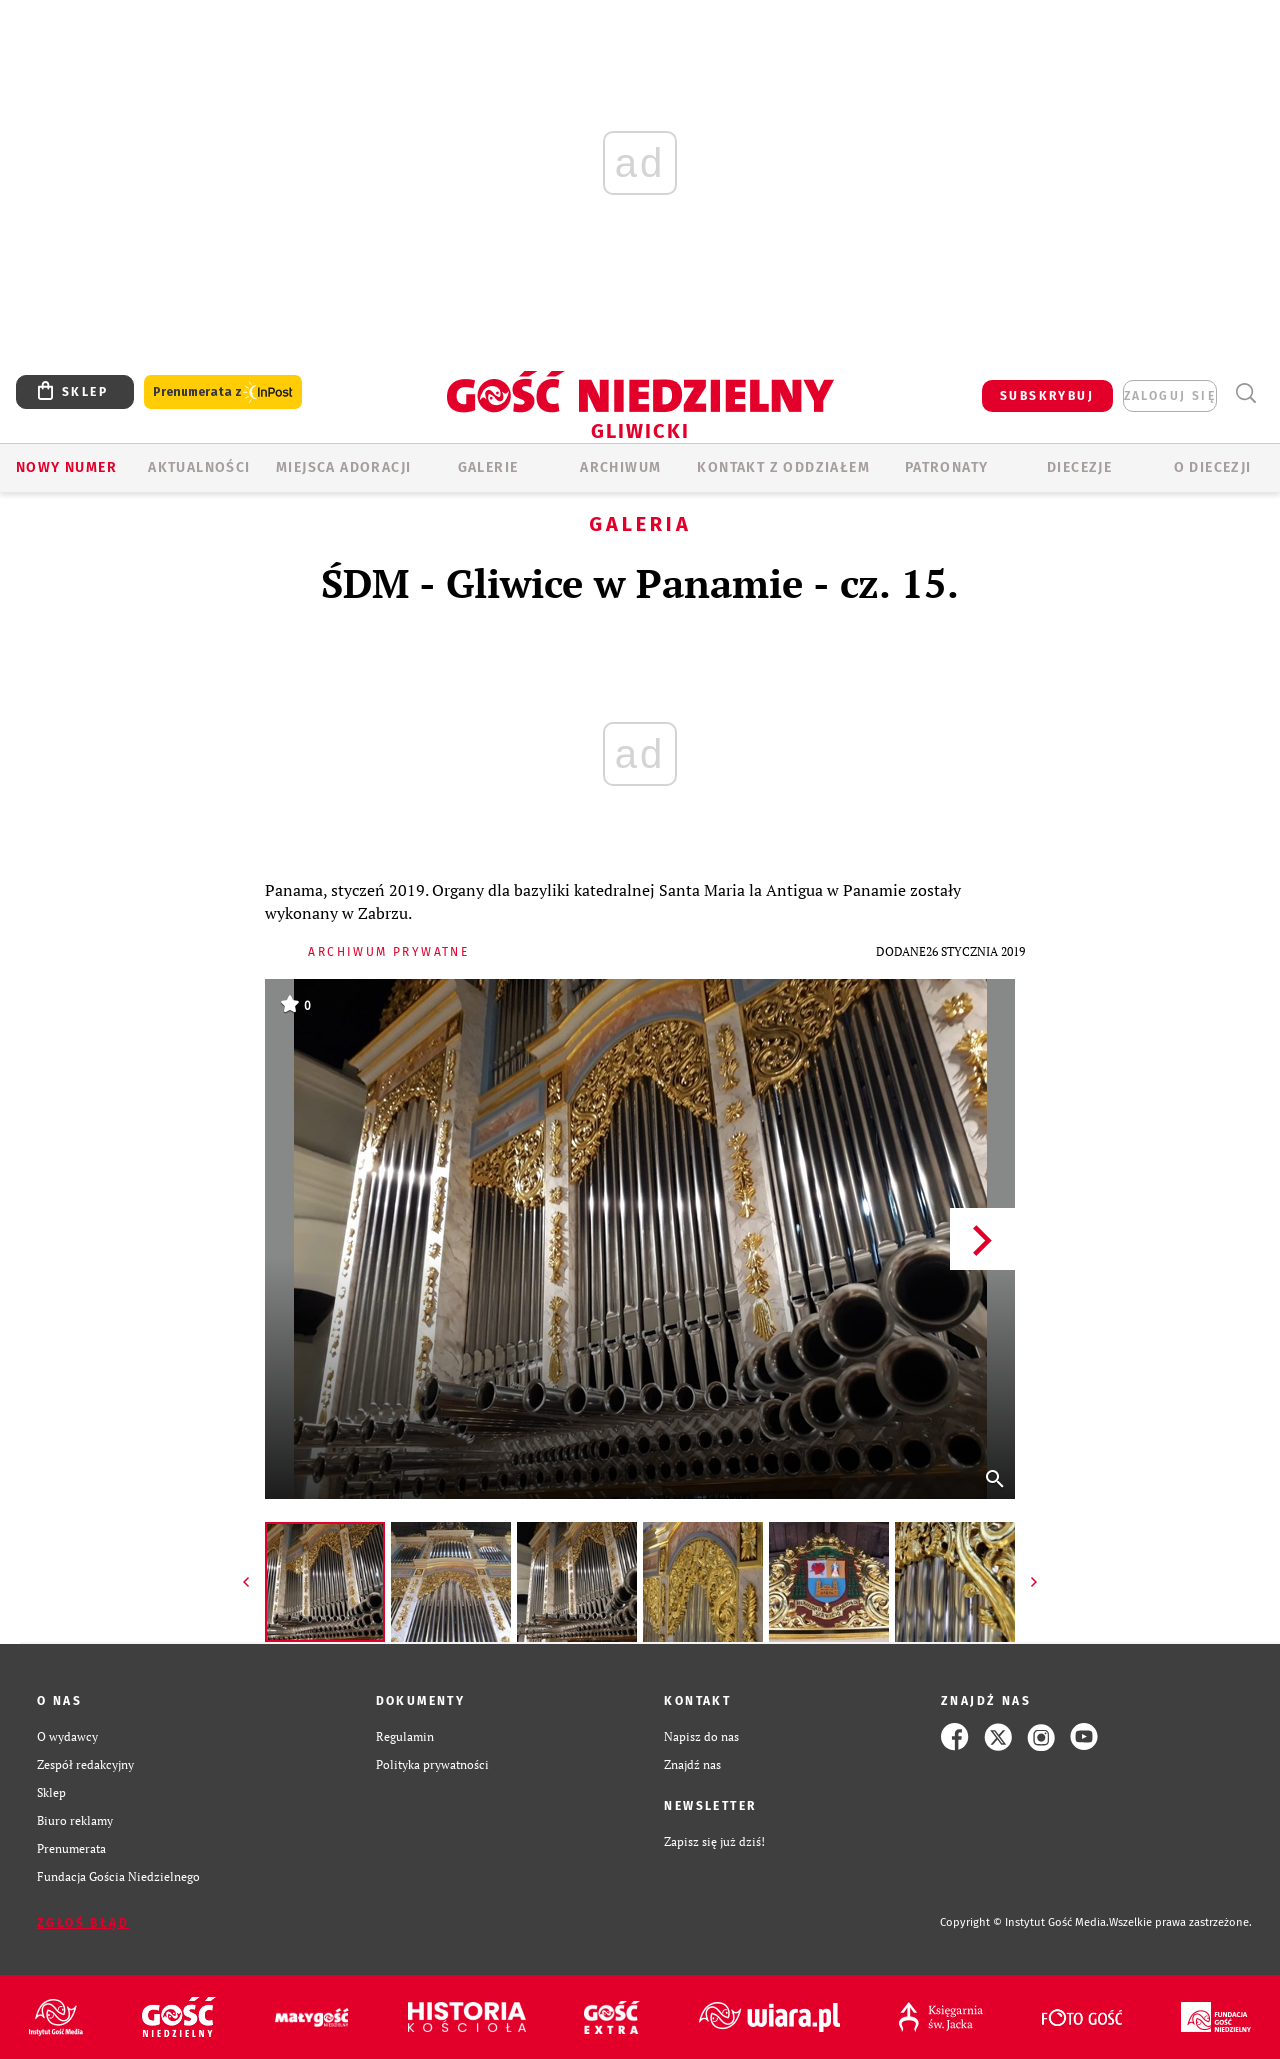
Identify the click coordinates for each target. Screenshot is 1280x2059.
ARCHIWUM (620, 467)
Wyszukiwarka (1245, 393)
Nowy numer (66, 467)
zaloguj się (1170, 396)
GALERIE (488, 467)
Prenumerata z (223, 392)
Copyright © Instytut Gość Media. (1024, 1922)
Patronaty (947, 467)
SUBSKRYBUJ (1047, 396)
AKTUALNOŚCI (199, 467)
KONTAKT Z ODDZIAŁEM (783, 467)
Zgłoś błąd (83, 1923)
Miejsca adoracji (343, 467)
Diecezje (1079, 467)
